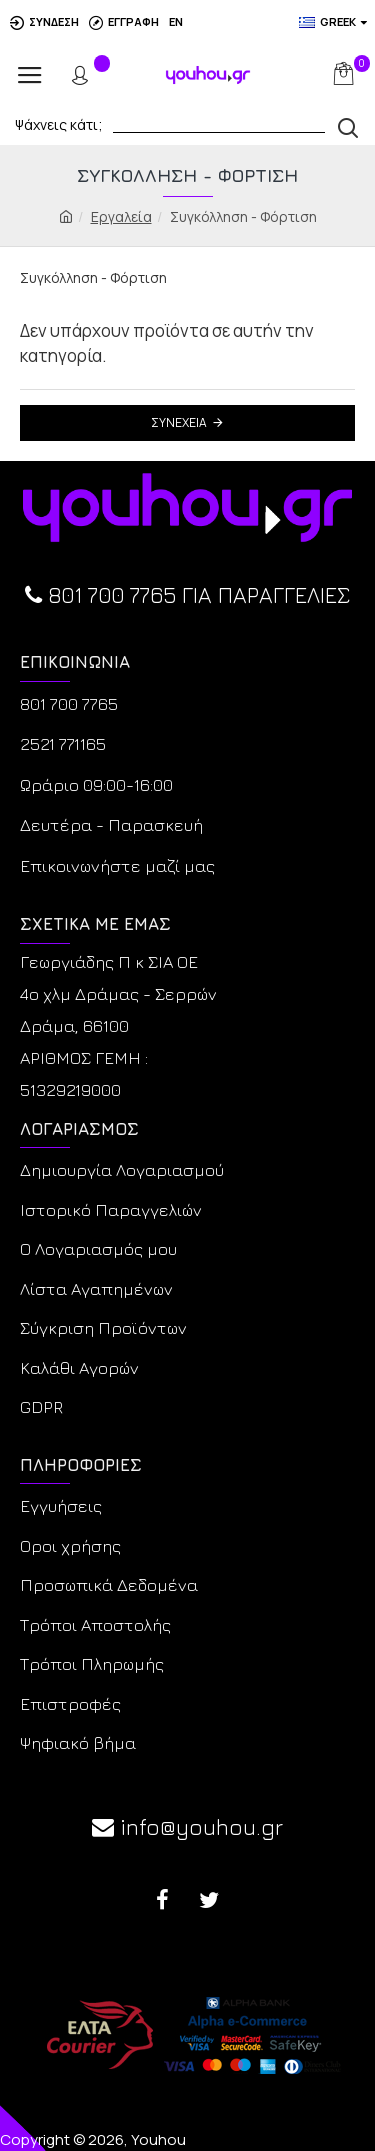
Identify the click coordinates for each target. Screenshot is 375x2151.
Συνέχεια (179, 422)
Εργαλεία (121, 216)
